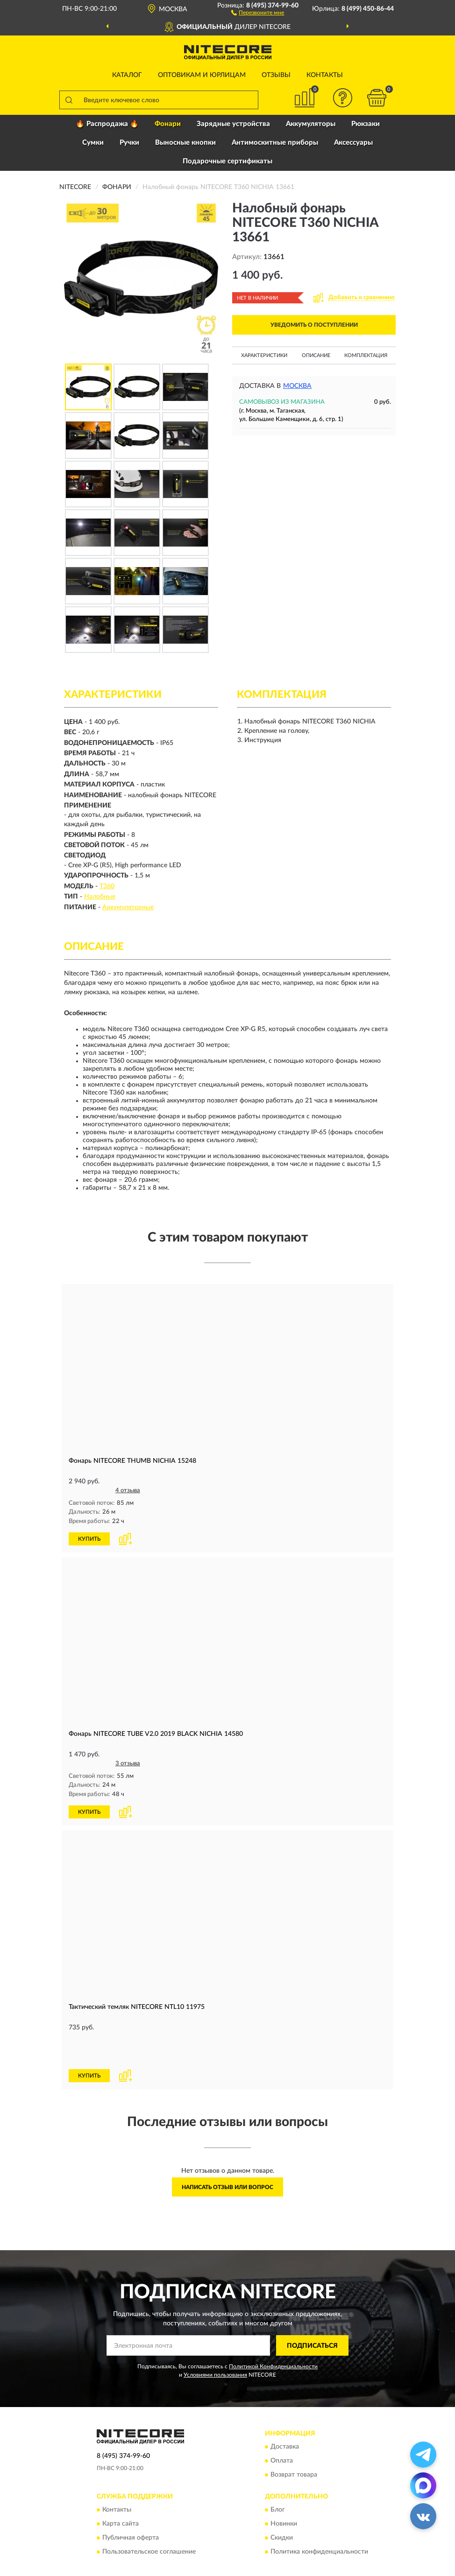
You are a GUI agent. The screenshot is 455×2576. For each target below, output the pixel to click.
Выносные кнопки (185, 142)
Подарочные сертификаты (227, 161)
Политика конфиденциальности (319, 2519)
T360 (107, 886)
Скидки (281, 2505)
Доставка (284, 2414)
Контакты (324, 75)
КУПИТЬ (89, 1538)
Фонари (168, 123)
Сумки (93, 142)
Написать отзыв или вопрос (227, 2154)
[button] (257, 12)
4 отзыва (127, 1491)
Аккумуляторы (310, 123)
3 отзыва (127, 1763)
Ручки (129, 142)
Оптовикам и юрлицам (202, 75)
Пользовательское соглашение (149, 2519)
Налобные (99, 896)
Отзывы (276, 75)
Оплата (281, 2428)
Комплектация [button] (365, 355)
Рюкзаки (365, 123)
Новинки (283, 2491)
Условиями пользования (215, 2342)
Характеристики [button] (264, 355)
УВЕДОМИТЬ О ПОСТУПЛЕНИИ (314, 325)
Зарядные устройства (233, 123)
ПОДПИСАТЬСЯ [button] (312, 2313)
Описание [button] (316, 355)
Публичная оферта (130, 2505)
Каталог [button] (127, 75)
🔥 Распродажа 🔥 (107, 123)
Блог (277, 2477)
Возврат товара (293, 2442)
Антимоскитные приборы (275, 142)
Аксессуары (353, 142)
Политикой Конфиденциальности (273, 2334)
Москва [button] (297, 386)
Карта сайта (120, 2491)
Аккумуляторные (128, 907)
